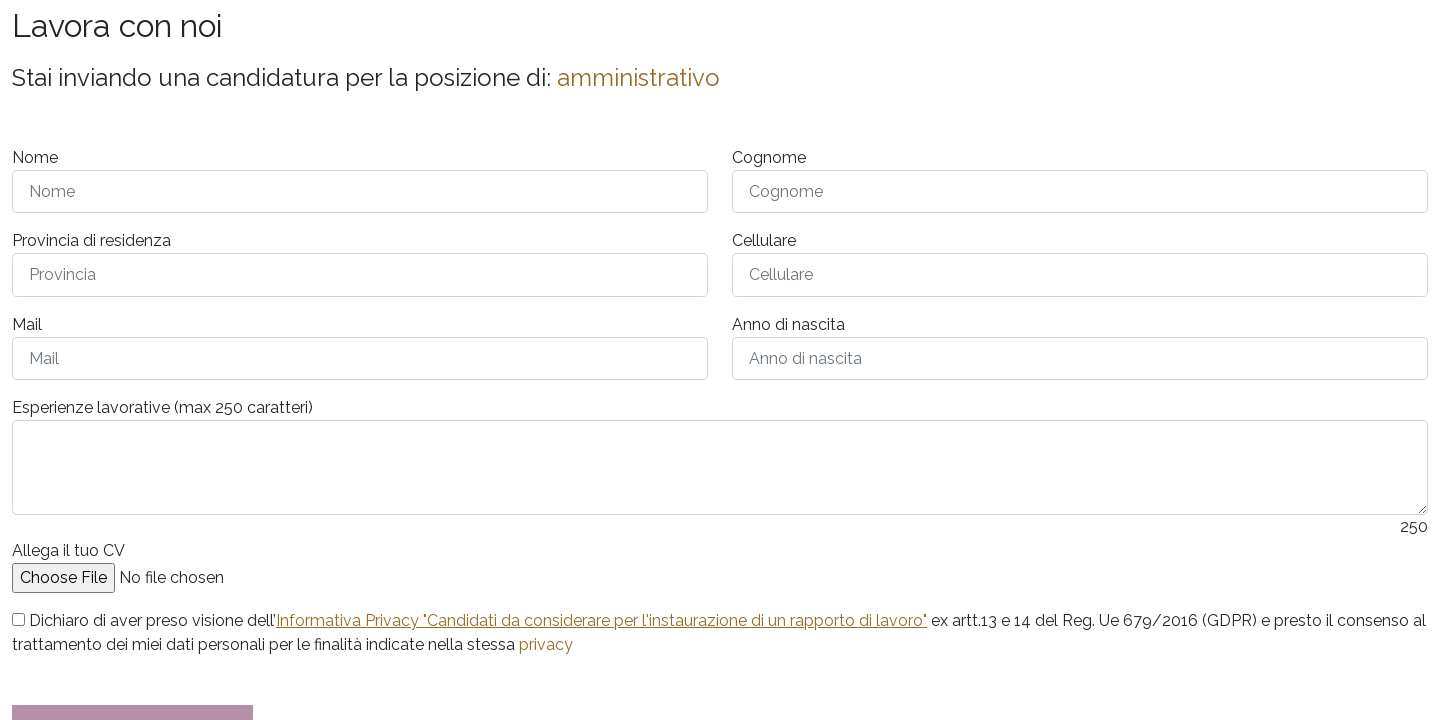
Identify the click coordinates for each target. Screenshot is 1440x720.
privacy (546, 644)
